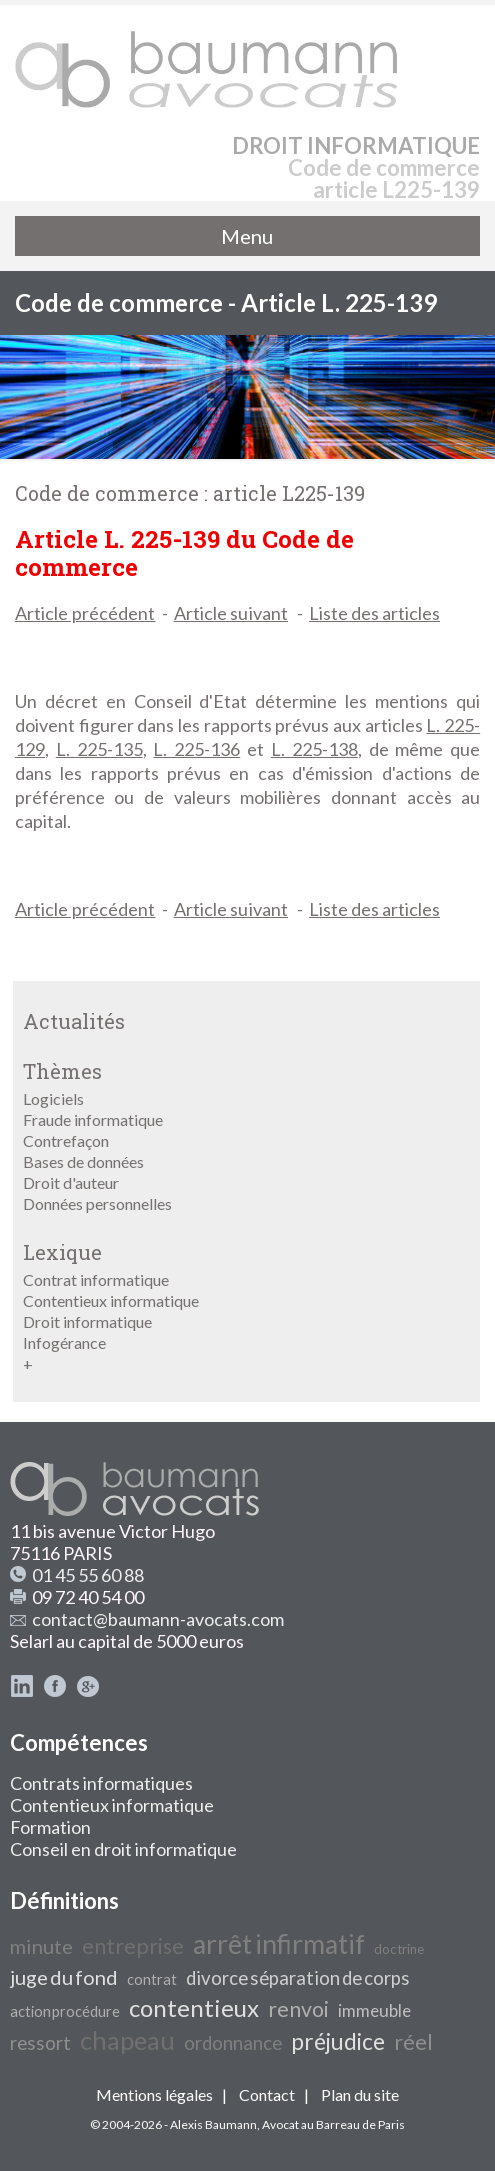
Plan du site (360, 2094)
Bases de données (83, 1161)
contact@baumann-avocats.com (158, 1619)
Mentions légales (154, 2094)
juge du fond (64, 1977)
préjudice (338, 2041)
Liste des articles (374, 613)
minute (41, 1946)
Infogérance (64, 1342)
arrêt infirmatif (279, 1944)
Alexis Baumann (213, 2124)
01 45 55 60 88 (88, 1575)
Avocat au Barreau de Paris (333, 2124)
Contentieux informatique (111, 1300)
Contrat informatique (96, 1279)
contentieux (194, 2007)
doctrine (399, 1949)
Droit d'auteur (71, 1182)
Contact (267, 2094)
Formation (50, 1827)
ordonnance (233, 2043)
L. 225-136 (196, 749)
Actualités (74, 1021)
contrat (152, 1979)
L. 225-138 (314, 749)
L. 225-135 (99, 749)
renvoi (298, 2009)
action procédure (65, 2011)
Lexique (62, 1252)
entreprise (133, 1946)
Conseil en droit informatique (123, 1849)
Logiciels (53, 1098)
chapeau (127, 2040)
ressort (40, 2043)
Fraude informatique (93, 1119)
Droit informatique (87, 1321)
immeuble (374, 2010)
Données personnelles (97, 1203)
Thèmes (62, 1071)
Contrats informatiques (101, 1783)
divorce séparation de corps (298, 1978)
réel (413, 2042)
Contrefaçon (66, 1140)
